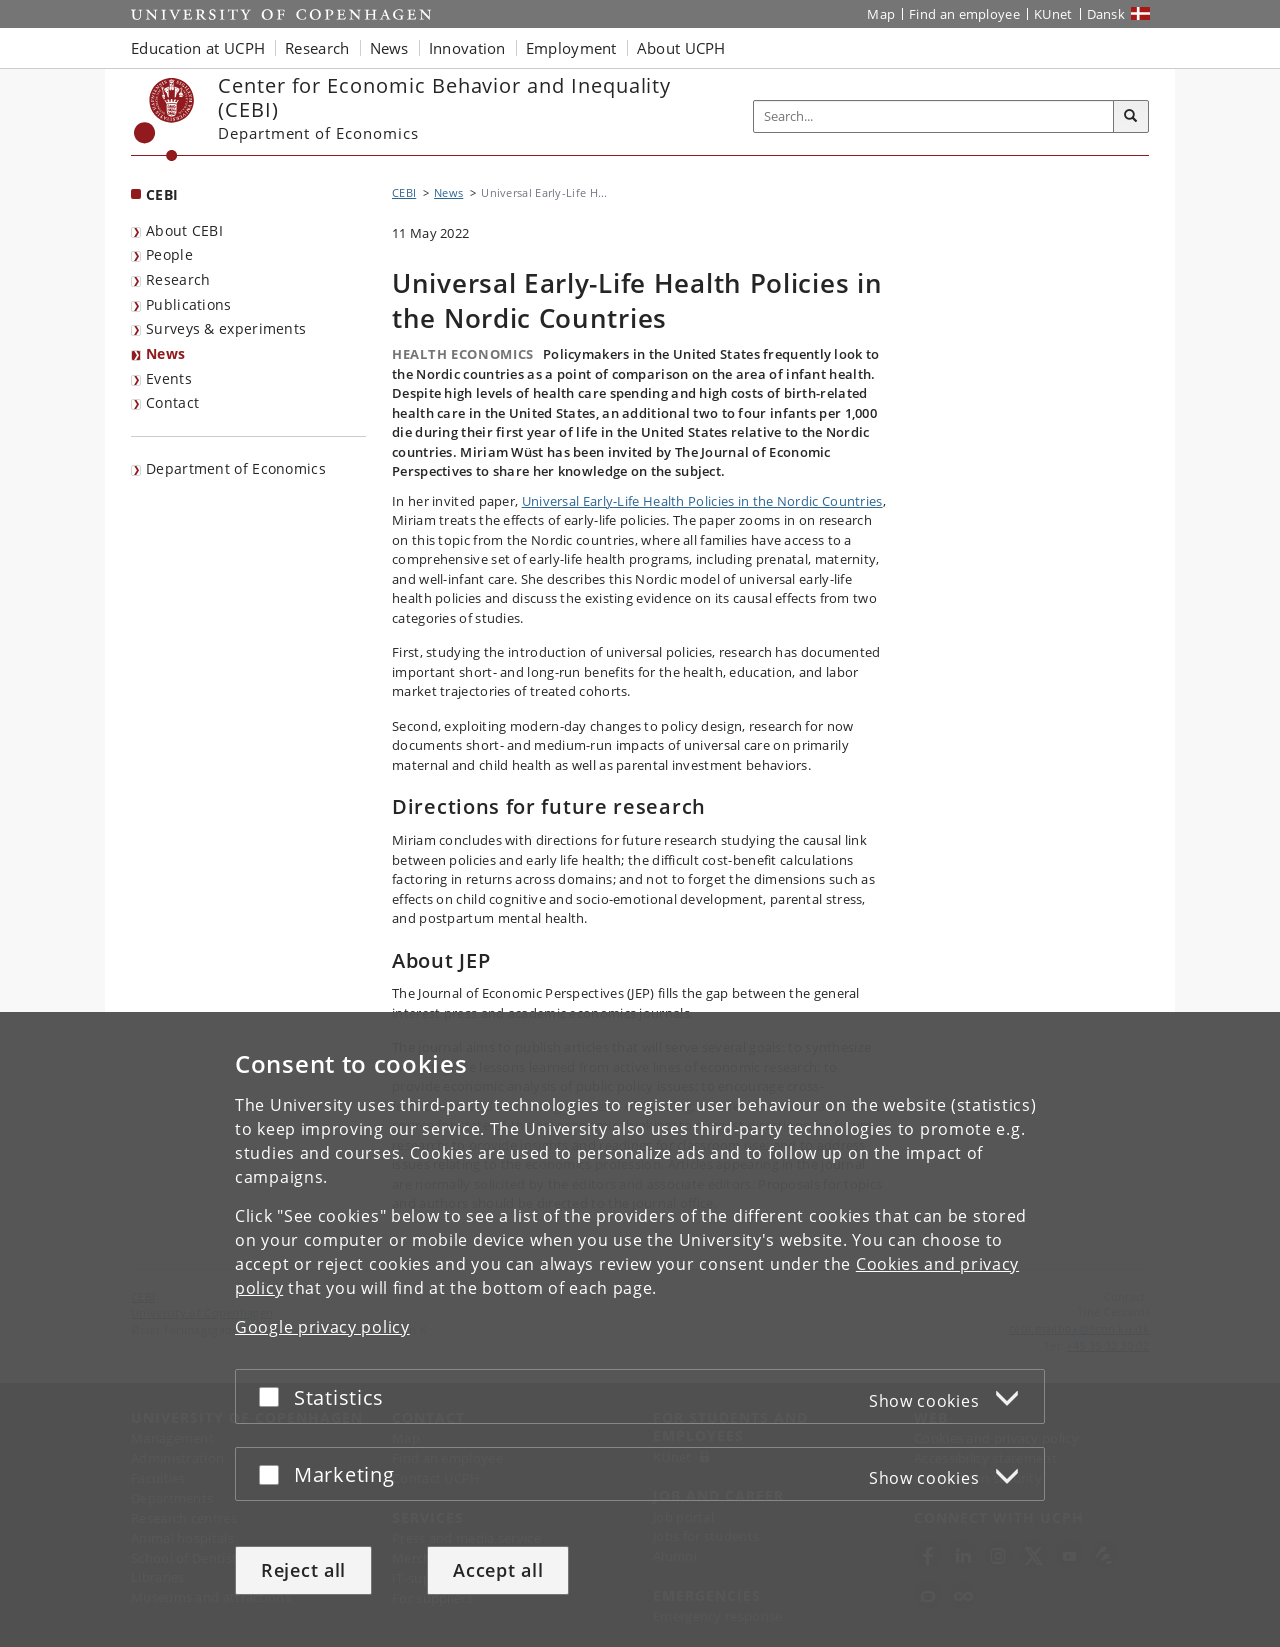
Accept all (498, 1570)
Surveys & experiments (226, 328)
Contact (172, 402)
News (165, 353)
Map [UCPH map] (881, 14)
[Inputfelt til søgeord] (934, 116)
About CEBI (184, 230)
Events (169, 378)
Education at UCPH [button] (198, 48)
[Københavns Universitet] (164, 119)
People (169, 254)
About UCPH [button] (681, 48)
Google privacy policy (322, 1327)
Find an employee (964, 14)
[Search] (1131, 117)
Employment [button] (571, 48)
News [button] (389, 48)
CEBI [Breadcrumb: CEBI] (404, 192)
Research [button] (317, 48)
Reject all (303, 1570)
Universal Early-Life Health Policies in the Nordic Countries (702, 501)
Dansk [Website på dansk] (1106, 14)
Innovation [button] (467, 48)
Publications (189, 304)
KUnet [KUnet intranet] (1053, 14)
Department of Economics (236, 468)
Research (178, 279)
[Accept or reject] (274, 1396)
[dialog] (640, 1329)
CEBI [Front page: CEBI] (162, 194)
